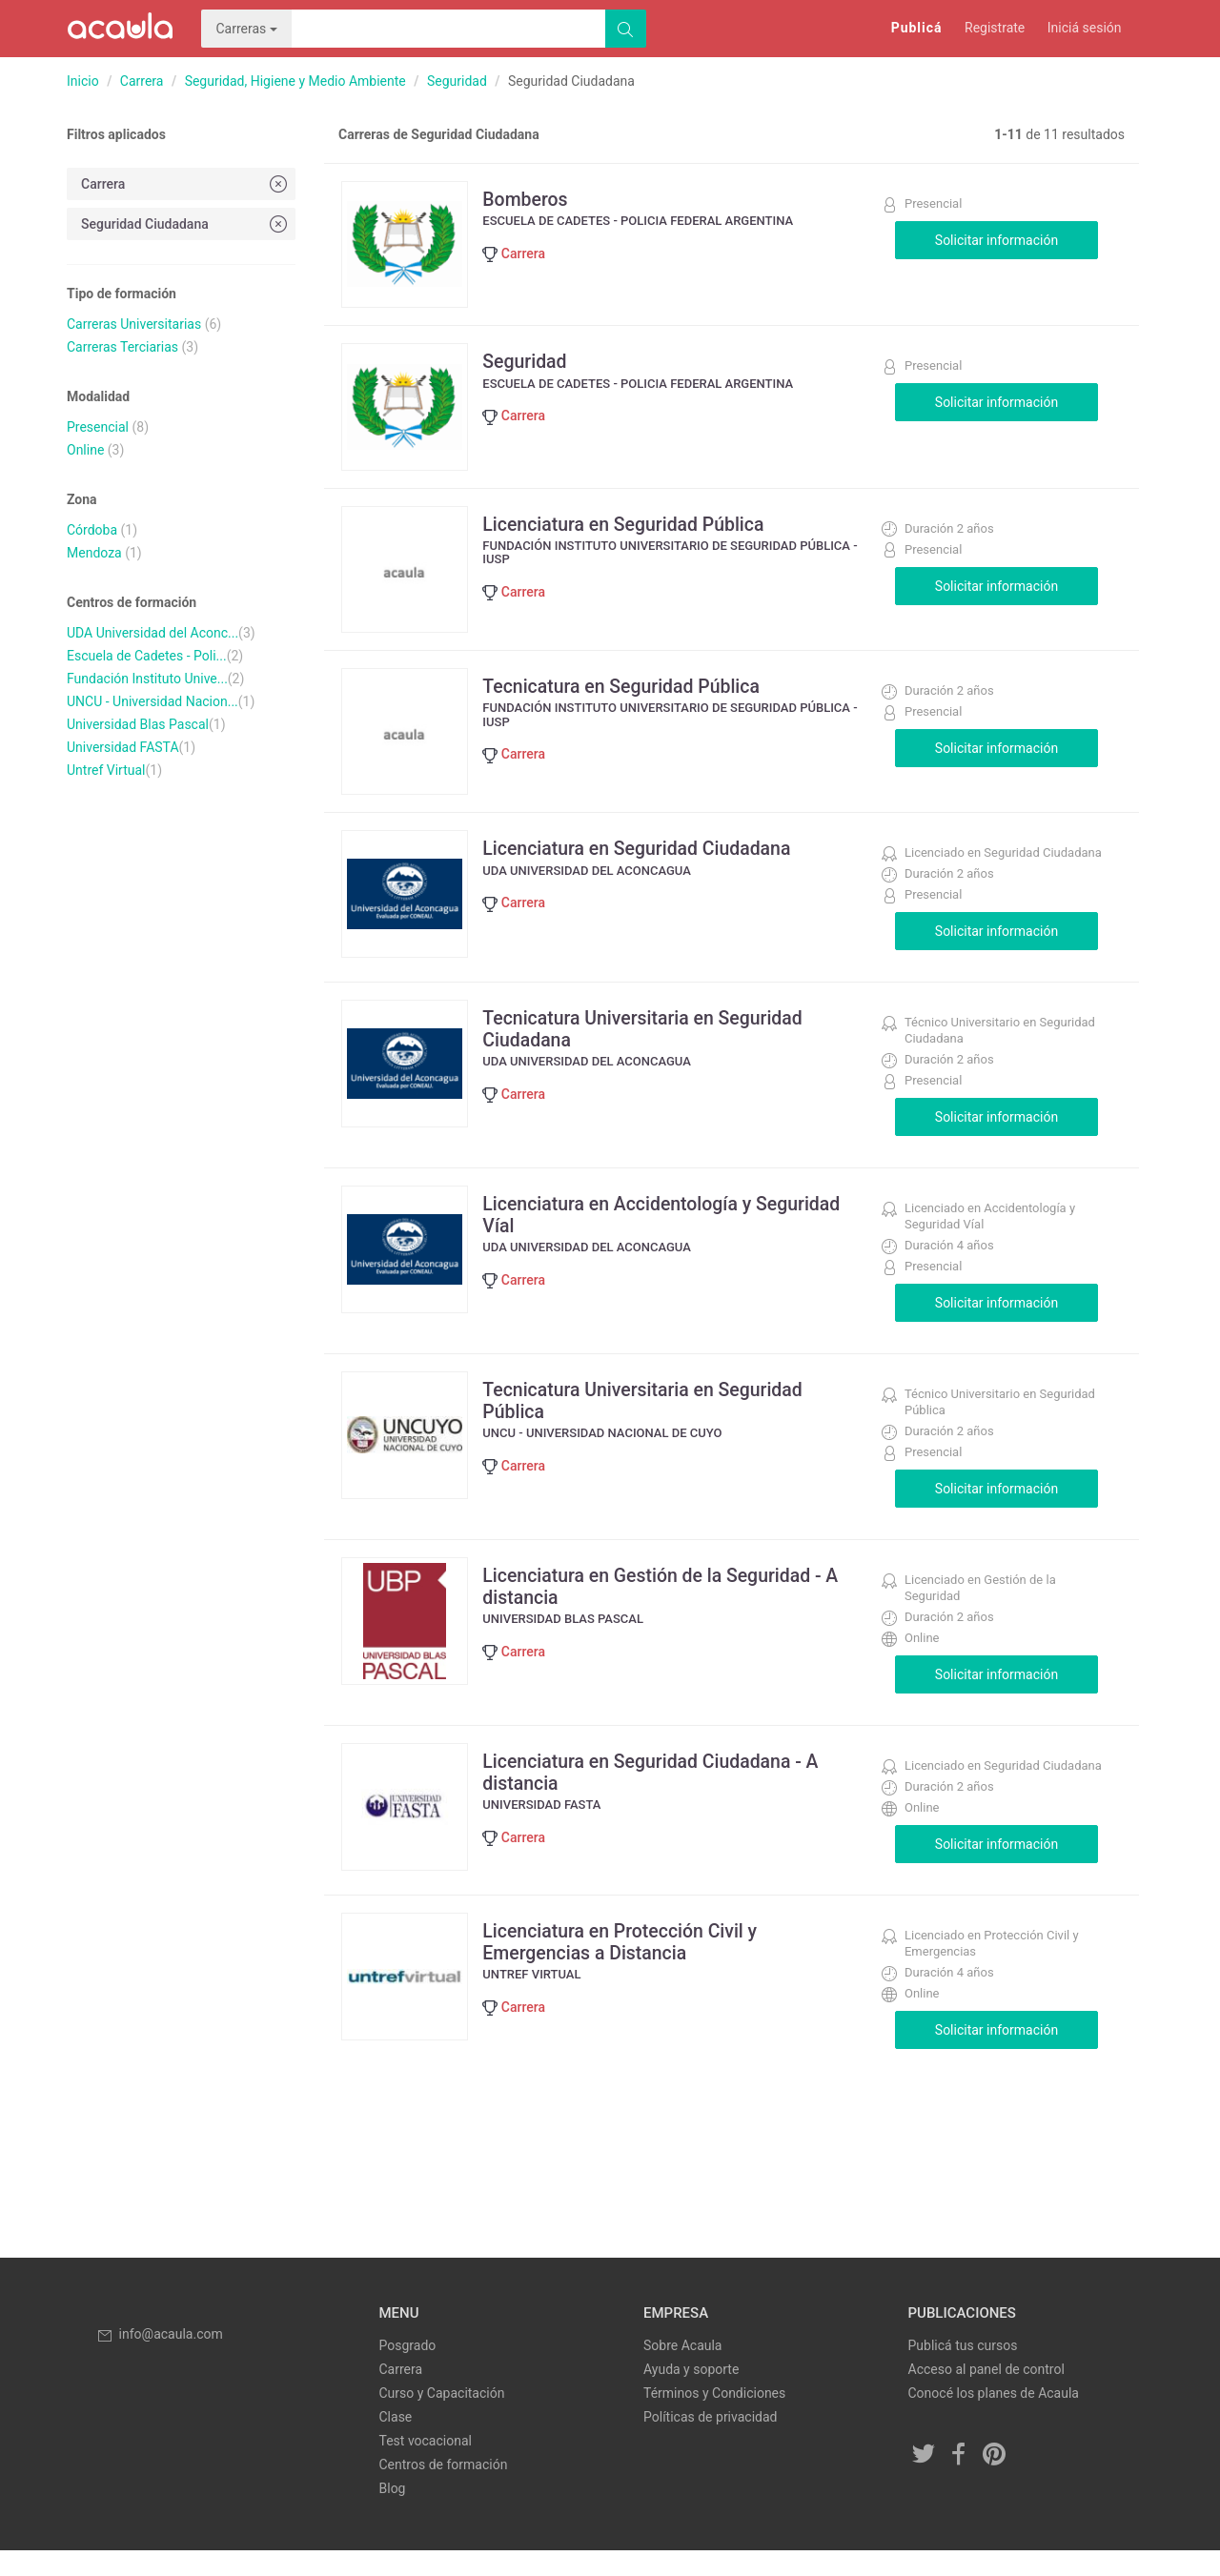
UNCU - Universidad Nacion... (152, 701)
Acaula (119, 28)
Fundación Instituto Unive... (147, 678)
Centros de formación (443, 2490)
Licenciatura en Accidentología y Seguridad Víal (673, 1240)
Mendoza (94, 552)
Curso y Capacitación (442, 2418)
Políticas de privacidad (710, 2442)
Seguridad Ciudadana (186, 223)
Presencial (98, 427)
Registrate (995, 27)
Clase (396, 2442)
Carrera (142, 81)
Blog (392, 2514)
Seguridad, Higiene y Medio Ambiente (295, 81)
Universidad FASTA (123, 747)
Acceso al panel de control (986, 2395)
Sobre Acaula (682, 2371)
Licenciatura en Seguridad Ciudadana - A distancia (662, 1797)
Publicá (917, 27)
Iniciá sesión (1084, 27)
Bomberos (533, 199)
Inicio (83, 81)
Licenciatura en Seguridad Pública (634, 536)
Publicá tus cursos (963, 2371)
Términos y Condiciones (714, 2418)
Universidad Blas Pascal (138, 724)
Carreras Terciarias (122, 347)
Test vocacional (425, 2466)
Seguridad (457, 81)
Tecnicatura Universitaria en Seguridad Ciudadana (653, 1054)
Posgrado (408, 2371)
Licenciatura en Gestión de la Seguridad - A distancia (672, 1611)
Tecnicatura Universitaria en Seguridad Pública (653, 1426)
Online (85, 449)
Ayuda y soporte (691, 2395)
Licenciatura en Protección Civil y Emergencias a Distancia (630, 1967)
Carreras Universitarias (134, 324)
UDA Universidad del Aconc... (152, 632)
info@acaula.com (159, 2359)
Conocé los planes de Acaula (993, 2418)
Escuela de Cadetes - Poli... (147, 655)
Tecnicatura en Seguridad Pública (631, 705)
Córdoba (92, 530)
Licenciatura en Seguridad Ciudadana (647, 873)
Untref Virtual (106, 770)
